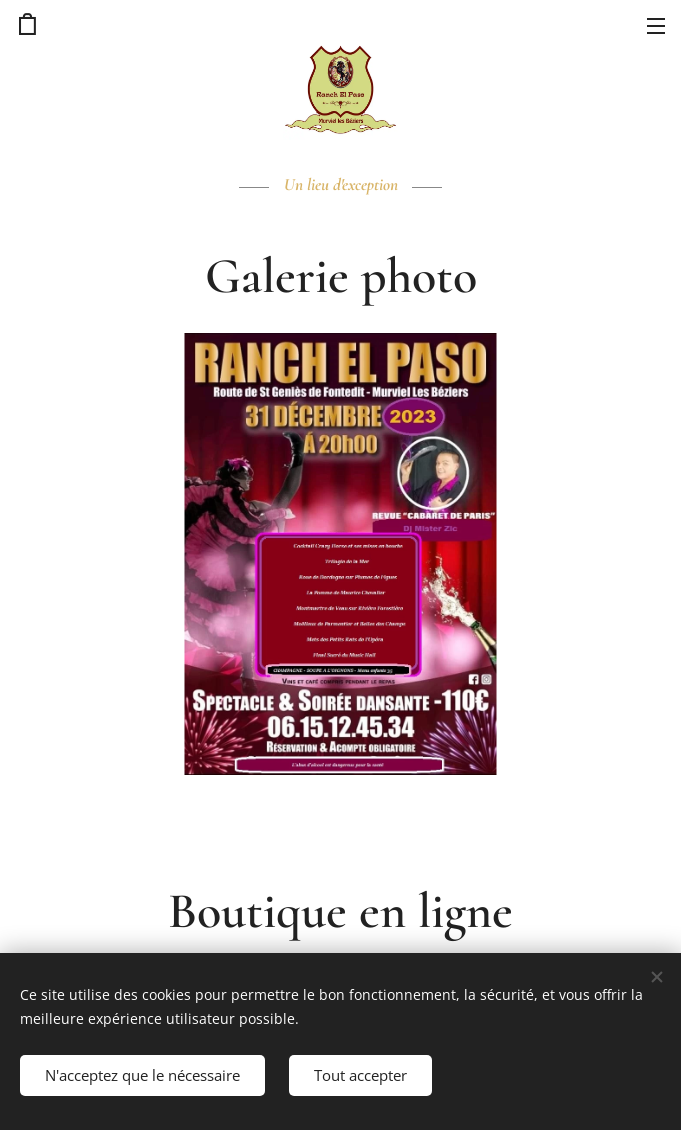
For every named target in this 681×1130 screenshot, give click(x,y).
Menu (656, 26)
